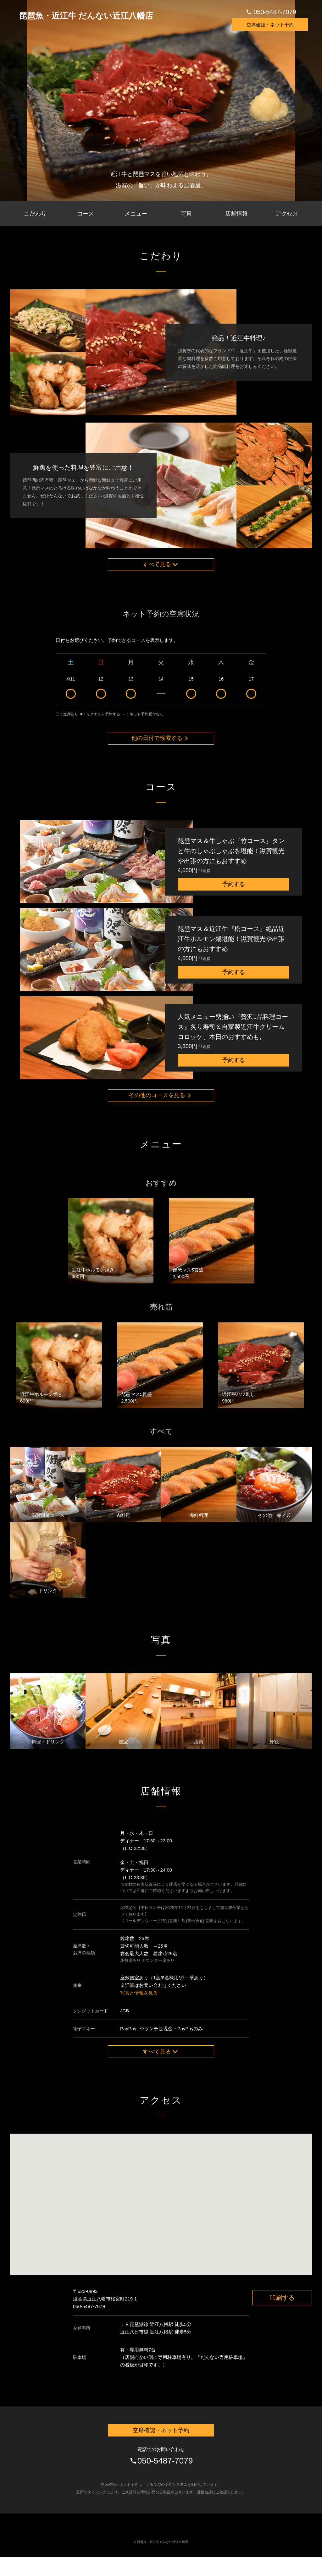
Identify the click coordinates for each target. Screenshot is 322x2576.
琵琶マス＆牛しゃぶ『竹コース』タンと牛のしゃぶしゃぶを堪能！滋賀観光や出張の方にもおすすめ (231, 861)
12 (101, 694)
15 (191, 694)
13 (131, 694)
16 (221, 694)
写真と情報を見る (139, 2007)
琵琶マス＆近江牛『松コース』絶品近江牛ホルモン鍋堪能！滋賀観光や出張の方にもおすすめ (231, 949)
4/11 (71, 694)
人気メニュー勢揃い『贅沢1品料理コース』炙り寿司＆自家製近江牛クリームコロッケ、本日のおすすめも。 (233, 1037)
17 (251, 694)
